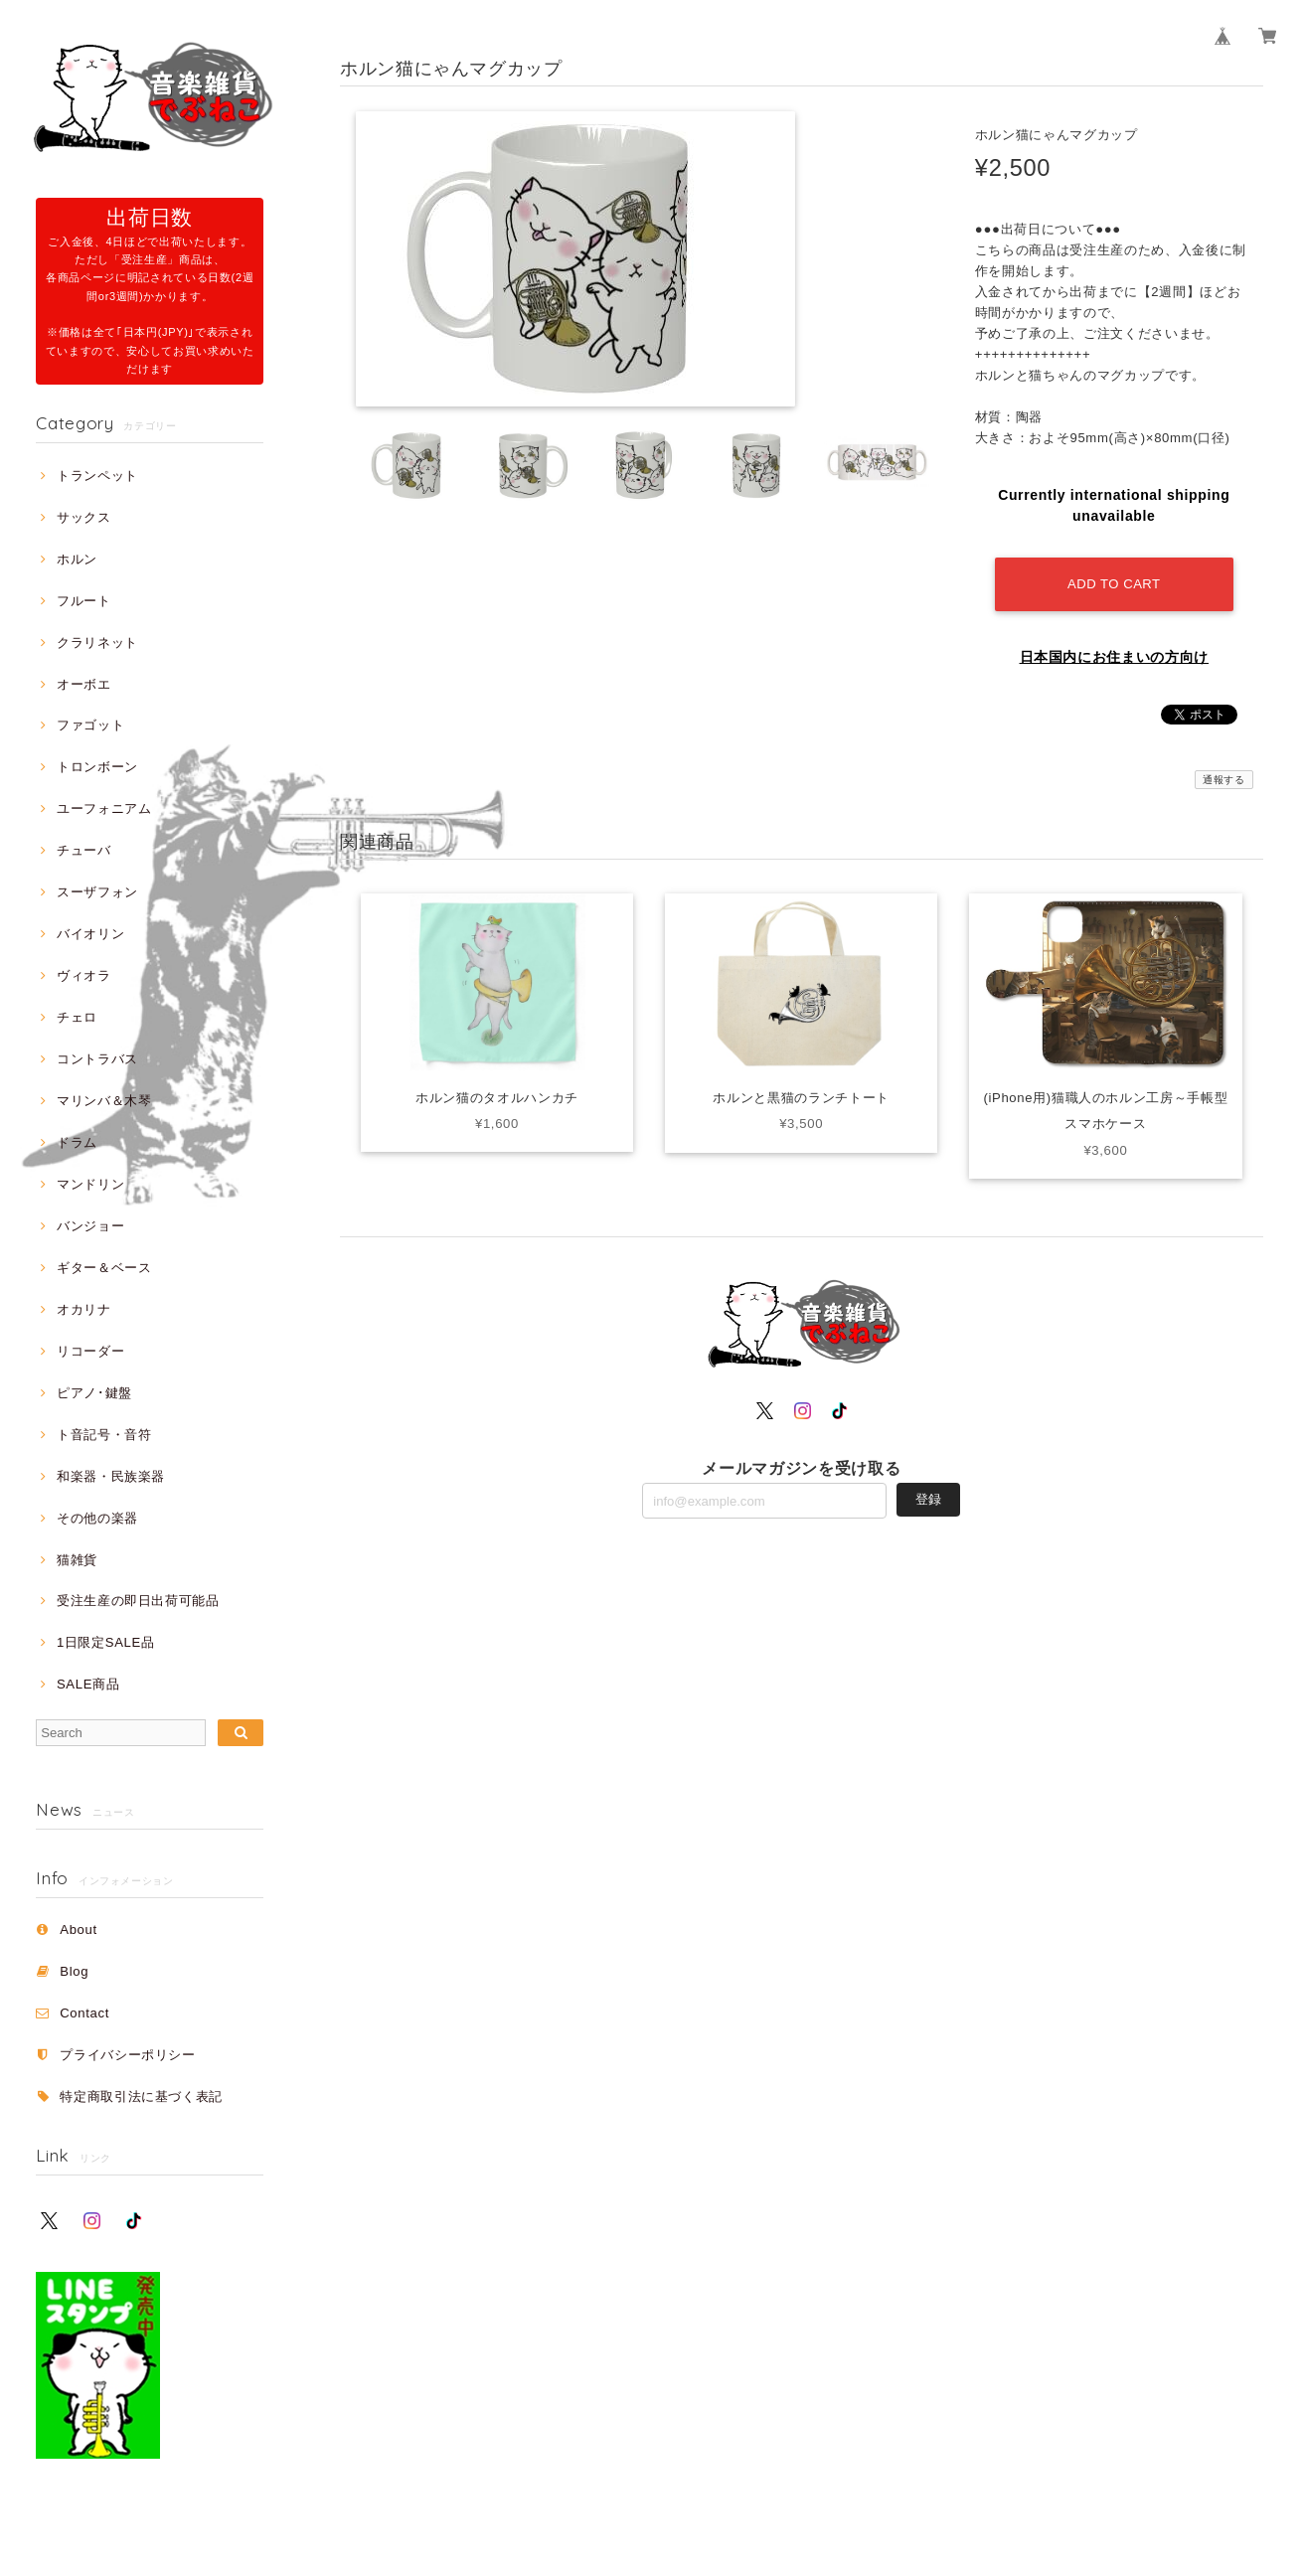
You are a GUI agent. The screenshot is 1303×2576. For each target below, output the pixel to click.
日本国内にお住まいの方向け (1115, 657)
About (78, 1929)
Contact (84, 2013)
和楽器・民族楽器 (111, 1476)
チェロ (77, 1017)
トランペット (97, 475)
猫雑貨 (77, 1559)
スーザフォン (97, 892)
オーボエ (84, 684)
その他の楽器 (97, 1518)
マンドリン (90, 1184)
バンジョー (90, 1225)
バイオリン (90, 933)
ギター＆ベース (104, 1267)
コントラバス (97, 1058)
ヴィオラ (84, 975)
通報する (1224, 779)
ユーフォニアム (104, 808)
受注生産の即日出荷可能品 (138, 1600)
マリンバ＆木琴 (104, 1100)
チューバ (84, 850)
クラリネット (97, 642)
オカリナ (84, 1309)
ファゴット (90, 725)
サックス (84, 517)
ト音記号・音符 (104, 1434)
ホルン (77, 559)
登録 (928, 1499)
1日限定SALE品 (106, 1642)
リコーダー (90, 1351)
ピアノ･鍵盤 (94, 1392)
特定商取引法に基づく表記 (141, 2096)
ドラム (77, 1142)
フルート (84, 600)
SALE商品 (88, 1684)
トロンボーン (97, 766)
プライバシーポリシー (128, 2054)
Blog (74, 1971)
